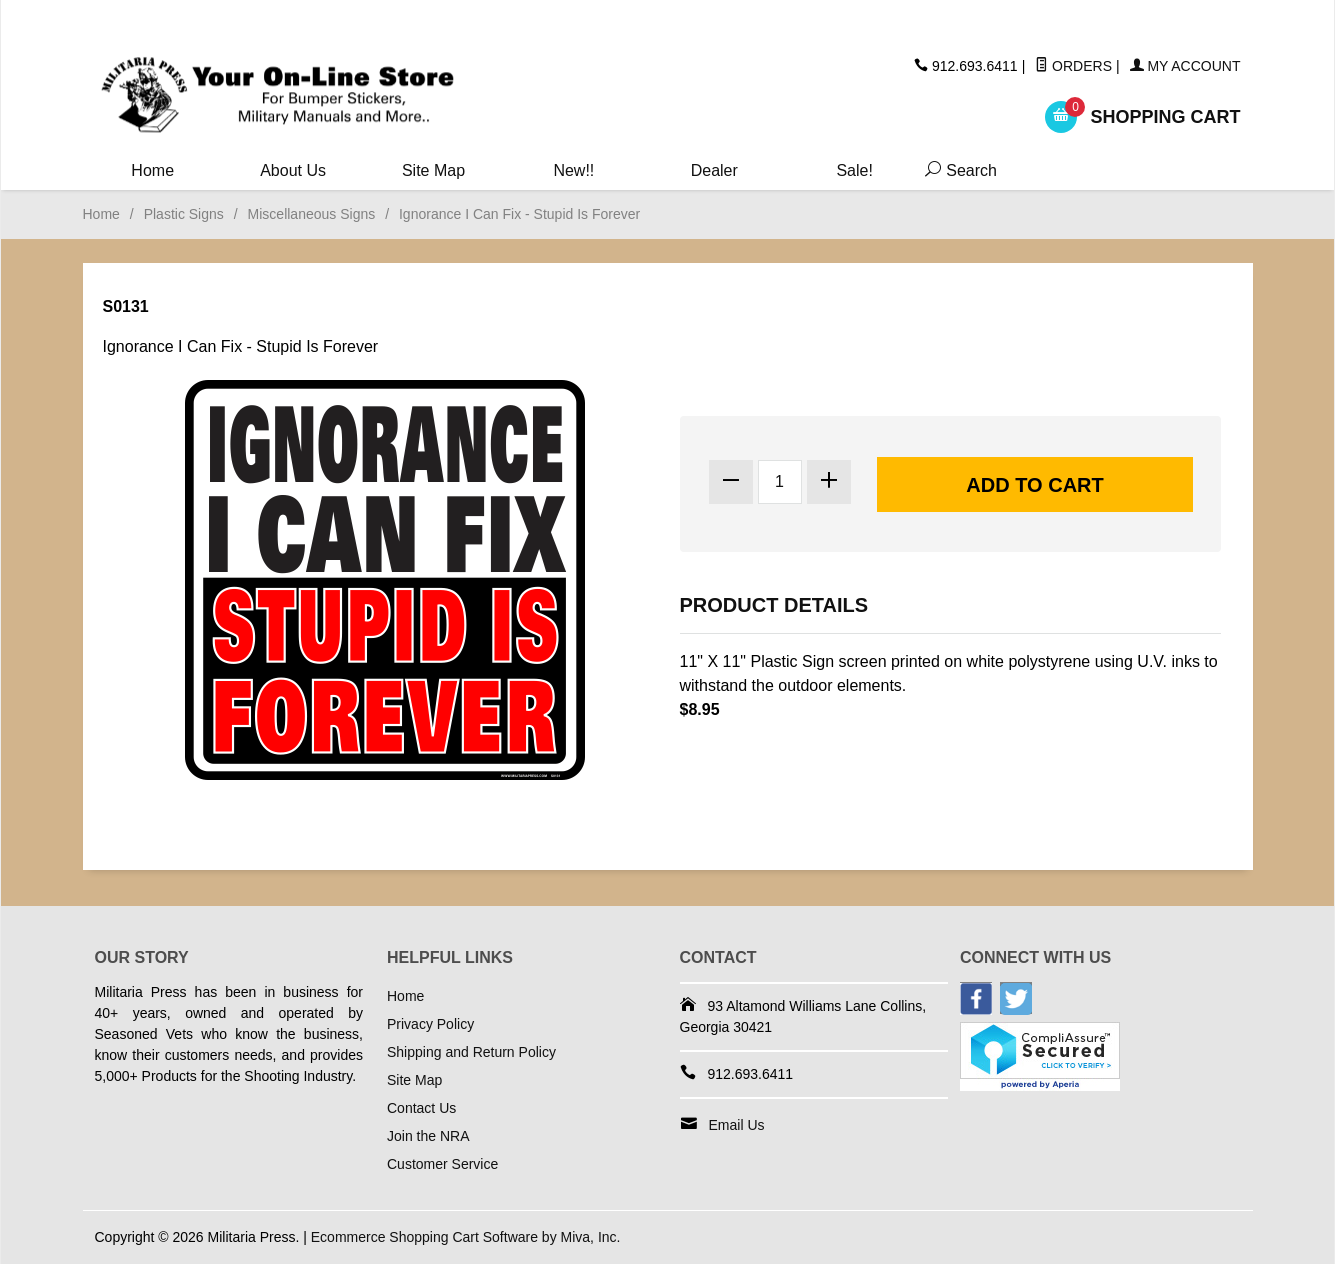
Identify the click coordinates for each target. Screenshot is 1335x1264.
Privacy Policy (430, 1024)
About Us (293, 170)
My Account (1185, 66)
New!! (573, 170)
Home (152, 170)
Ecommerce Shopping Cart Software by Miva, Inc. (466, 1237)
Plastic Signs (184, 214)
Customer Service (442, 1164)
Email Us (737, 1125)
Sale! (854, 170)
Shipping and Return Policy (471, 1052)
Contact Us (421, 1108)
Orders (1073, 66)
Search (957, 170)
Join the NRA (428, 1136)
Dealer (714, 170)
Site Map (433, 170)
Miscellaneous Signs (312, 214)
